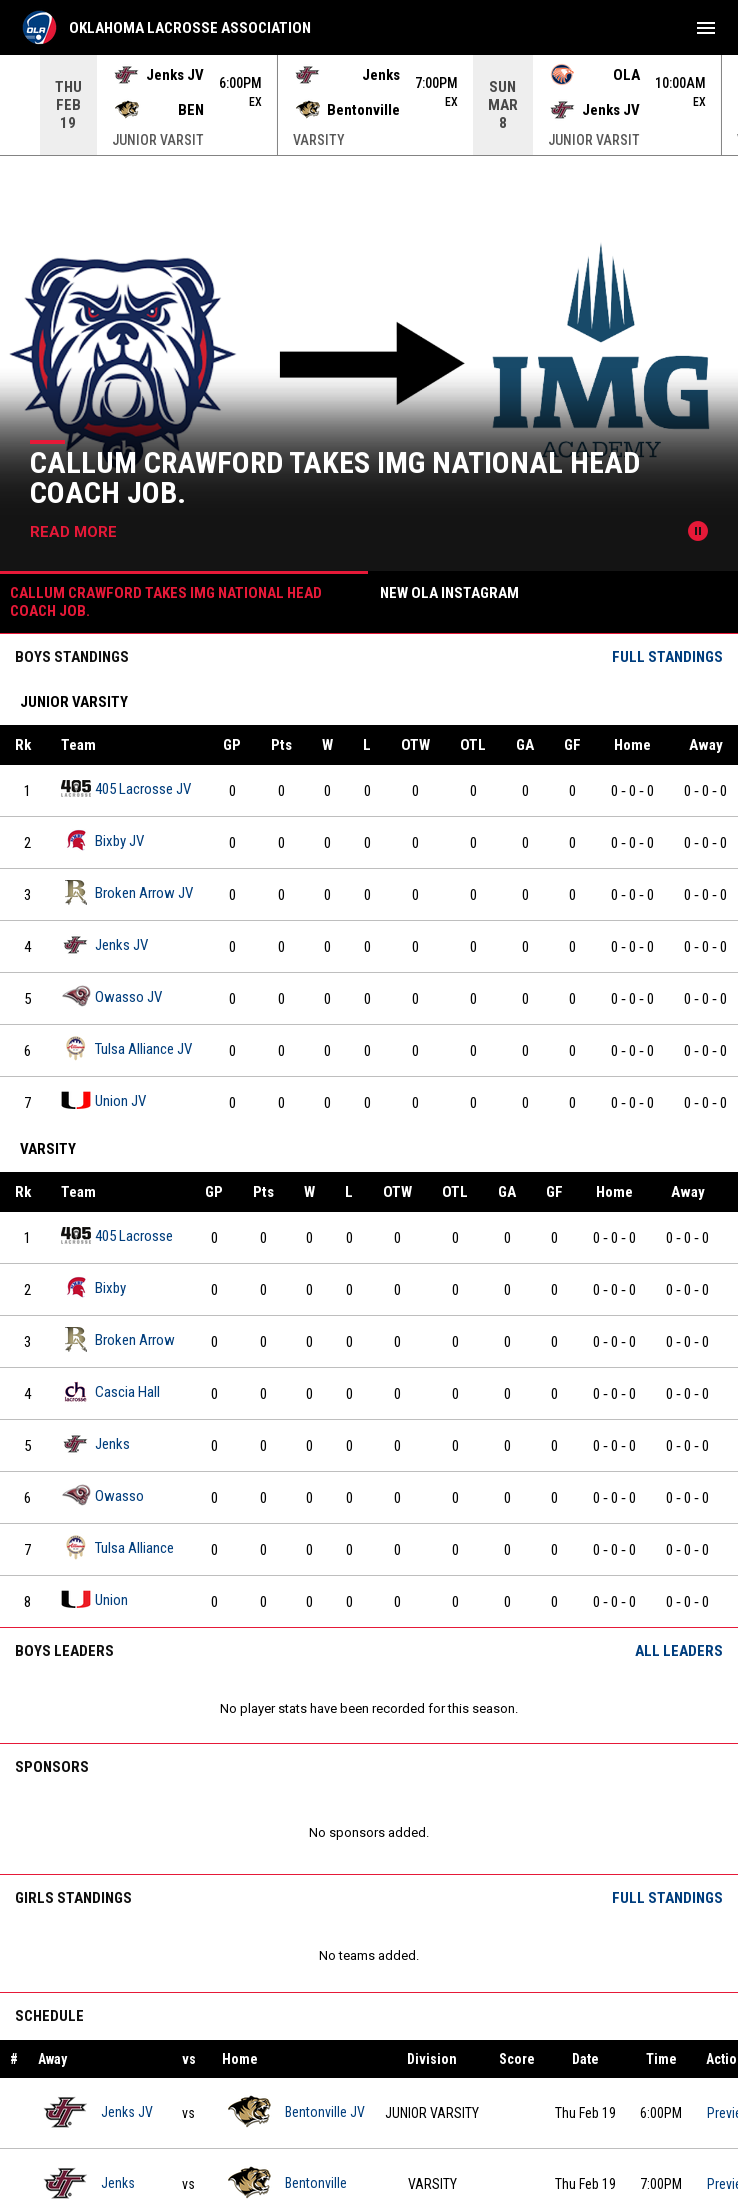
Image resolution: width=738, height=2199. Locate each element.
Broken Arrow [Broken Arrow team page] (118, 1339)
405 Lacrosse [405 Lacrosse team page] (117, 1235)
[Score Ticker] (369, 105)
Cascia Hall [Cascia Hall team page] (110, 1391)
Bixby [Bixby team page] (93, 1287)
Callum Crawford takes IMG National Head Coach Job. (335, 477)
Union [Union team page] (94, 1599)
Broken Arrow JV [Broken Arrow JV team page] (127, 892)
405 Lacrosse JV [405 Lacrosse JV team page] (126, 788)
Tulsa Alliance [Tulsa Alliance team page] (117, 1547)
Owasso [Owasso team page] (102, 1495)
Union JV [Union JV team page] (103, 1100)
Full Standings (667, 657)
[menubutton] (706, 28)
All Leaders (679, 1651)
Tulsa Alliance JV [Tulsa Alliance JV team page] (126, 1048)
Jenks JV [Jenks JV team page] (104, 944)
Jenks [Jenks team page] (95, 1443)
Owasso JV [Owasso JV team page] (111, 996)
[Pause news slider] (698, 531)
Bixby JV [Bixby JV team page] (102, 840)
